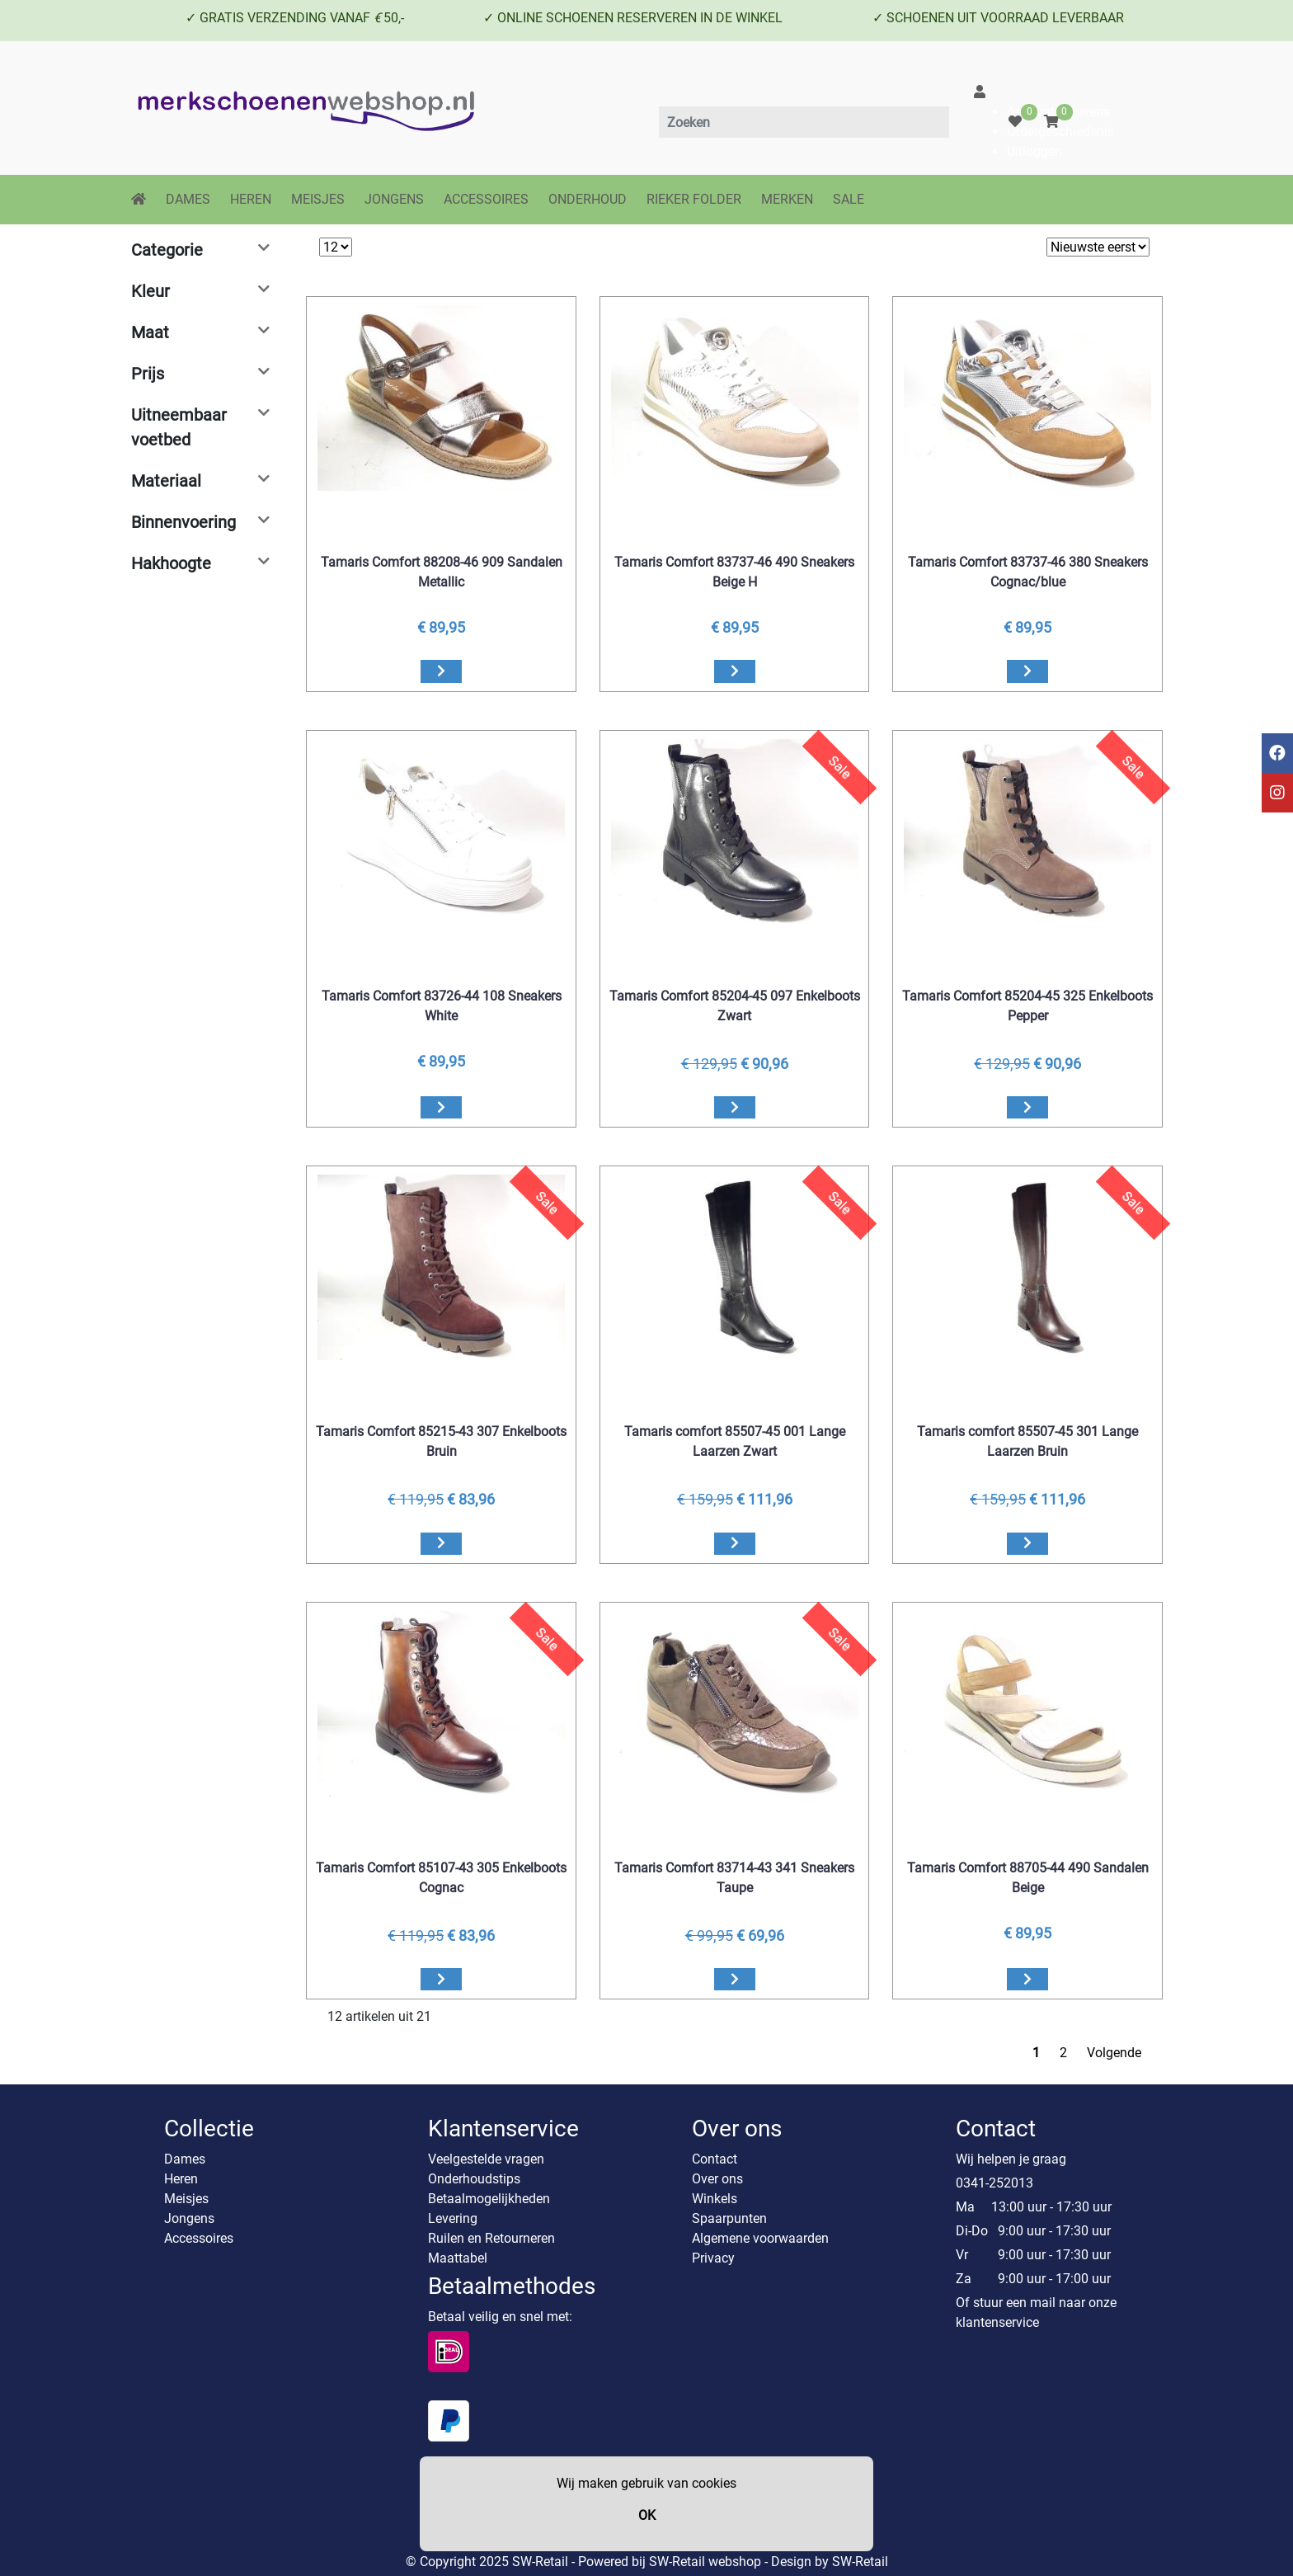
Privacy (713, 2258)
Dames (184, 2159)
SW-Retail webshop (705, 2561)
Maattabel (457, 2258)
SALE (848, 199)
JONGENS (394, 199)
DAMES (188, 199)
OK (647, 2515)
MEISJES (318, 199)
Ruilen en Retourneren (491, 2238)
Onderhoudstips (474, 2179)
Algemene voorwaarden (760, 2238)
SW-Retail (860, 2561)
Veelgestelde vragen (486, 2159)
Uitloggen (1034, 151)
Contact (714, 2159)
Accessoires (198, 2238)
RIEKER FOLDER (693, 199)
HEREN (250, 199)
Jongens (189, 2218)
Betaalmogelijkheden (489, 2198)
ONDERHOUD (587, 199)
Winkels (714, 2198)
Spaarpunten (729, 2218)
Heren (181, 2179)
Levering (452, 2218)
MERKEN (787, 199)
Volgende (1114, 2052)
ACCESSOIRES (486, 199)
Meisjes (186, 2198)
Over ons (717, 2179)
